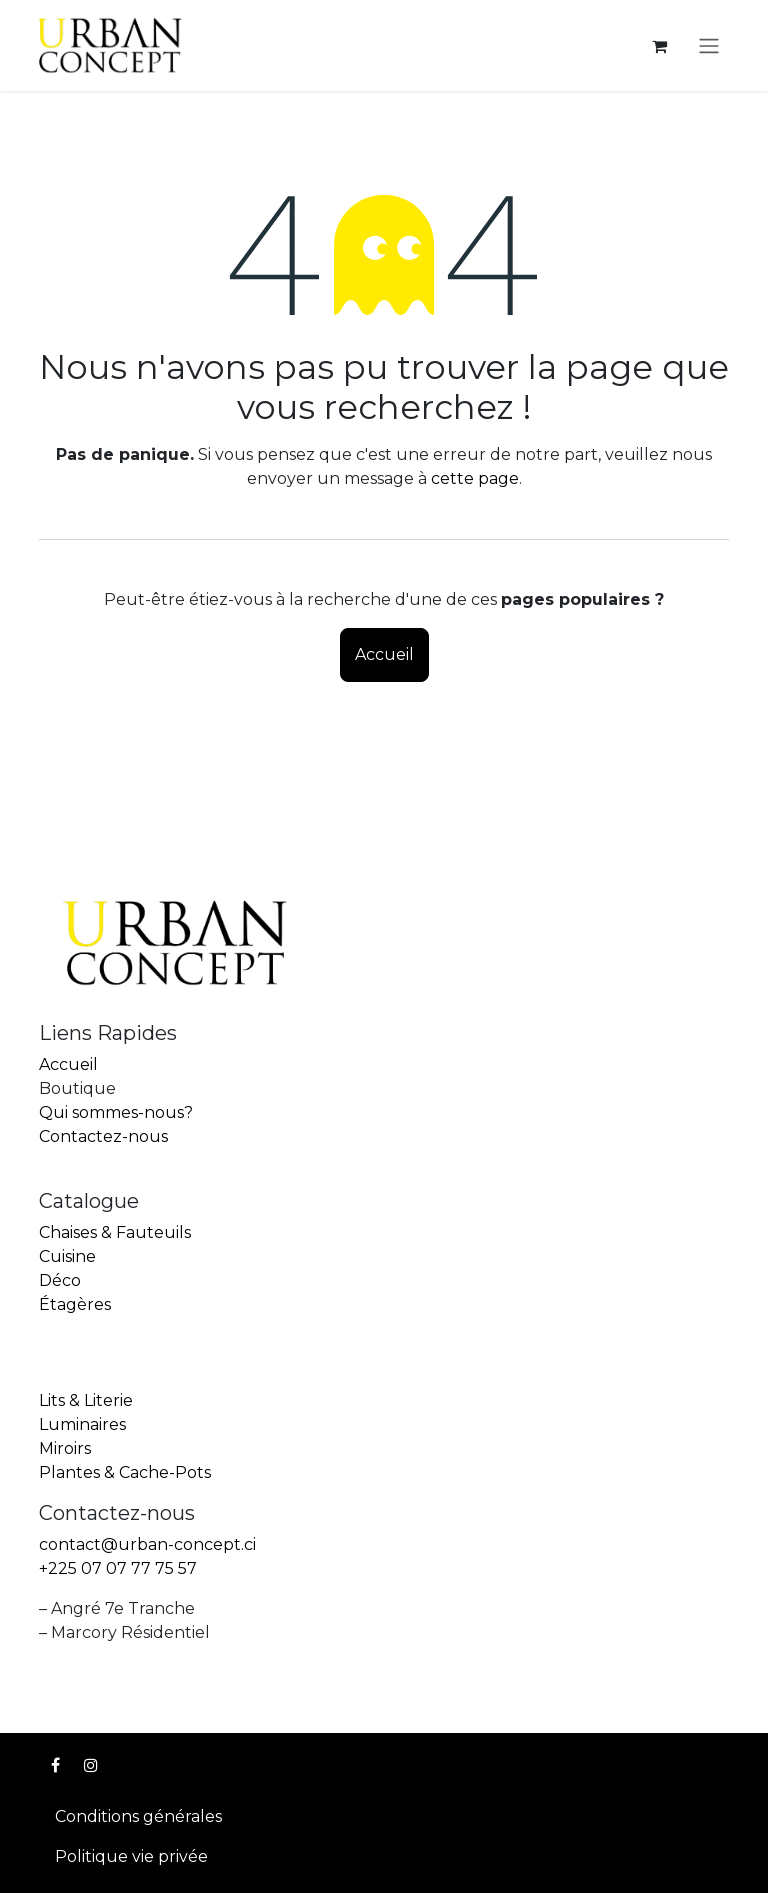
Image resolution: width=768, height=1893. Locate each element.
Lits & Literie (86, 1400)
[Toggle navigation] (709, 45)
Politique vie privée (131, 1856)
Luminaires (82, 1424)
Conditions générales (138, 1816)
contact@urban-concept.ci (147, 1544)
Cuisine (67, 1256)
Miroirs (65, 1448)
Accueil (384, 654)
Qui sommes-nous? (116, 1112)
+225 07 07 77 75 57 (118, 1568)
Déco (60, 1280)
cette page (475, 478)
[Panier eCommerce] (659, 46)
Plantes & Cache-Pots (125, 1472)
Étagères (75, 1304)
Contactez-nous (103, 1136)
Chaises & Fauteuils (115, 1232)
